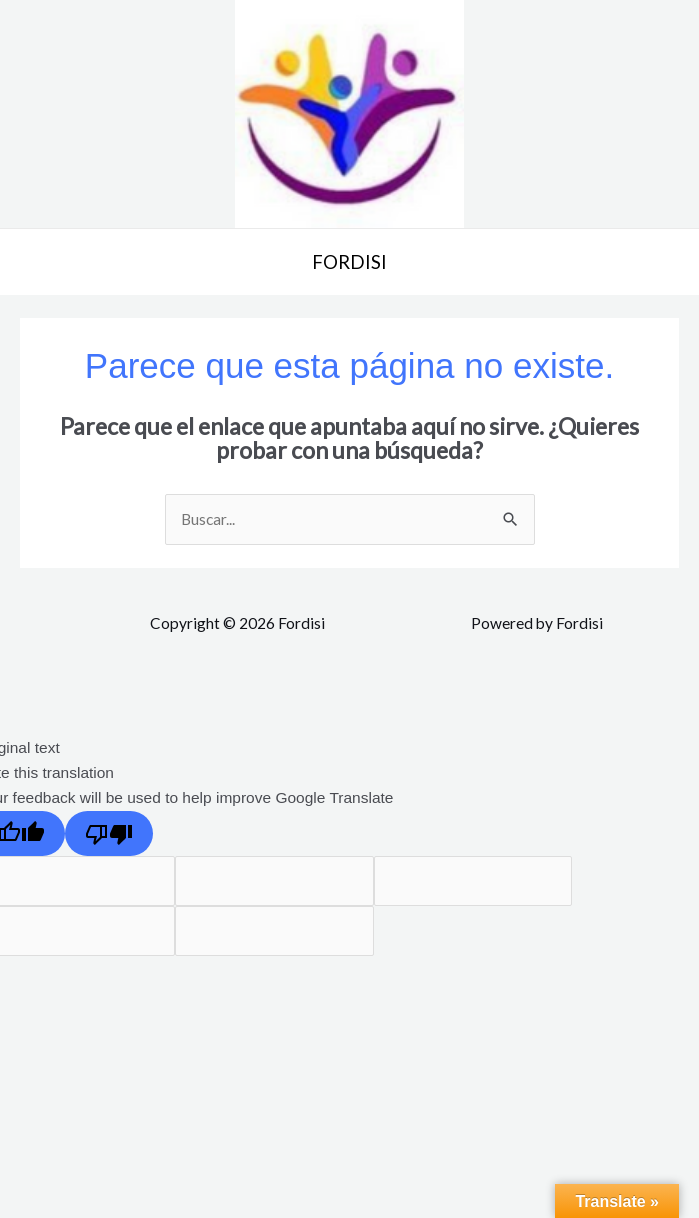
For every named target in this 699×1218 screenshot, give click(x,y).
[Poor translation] (109, 835)
